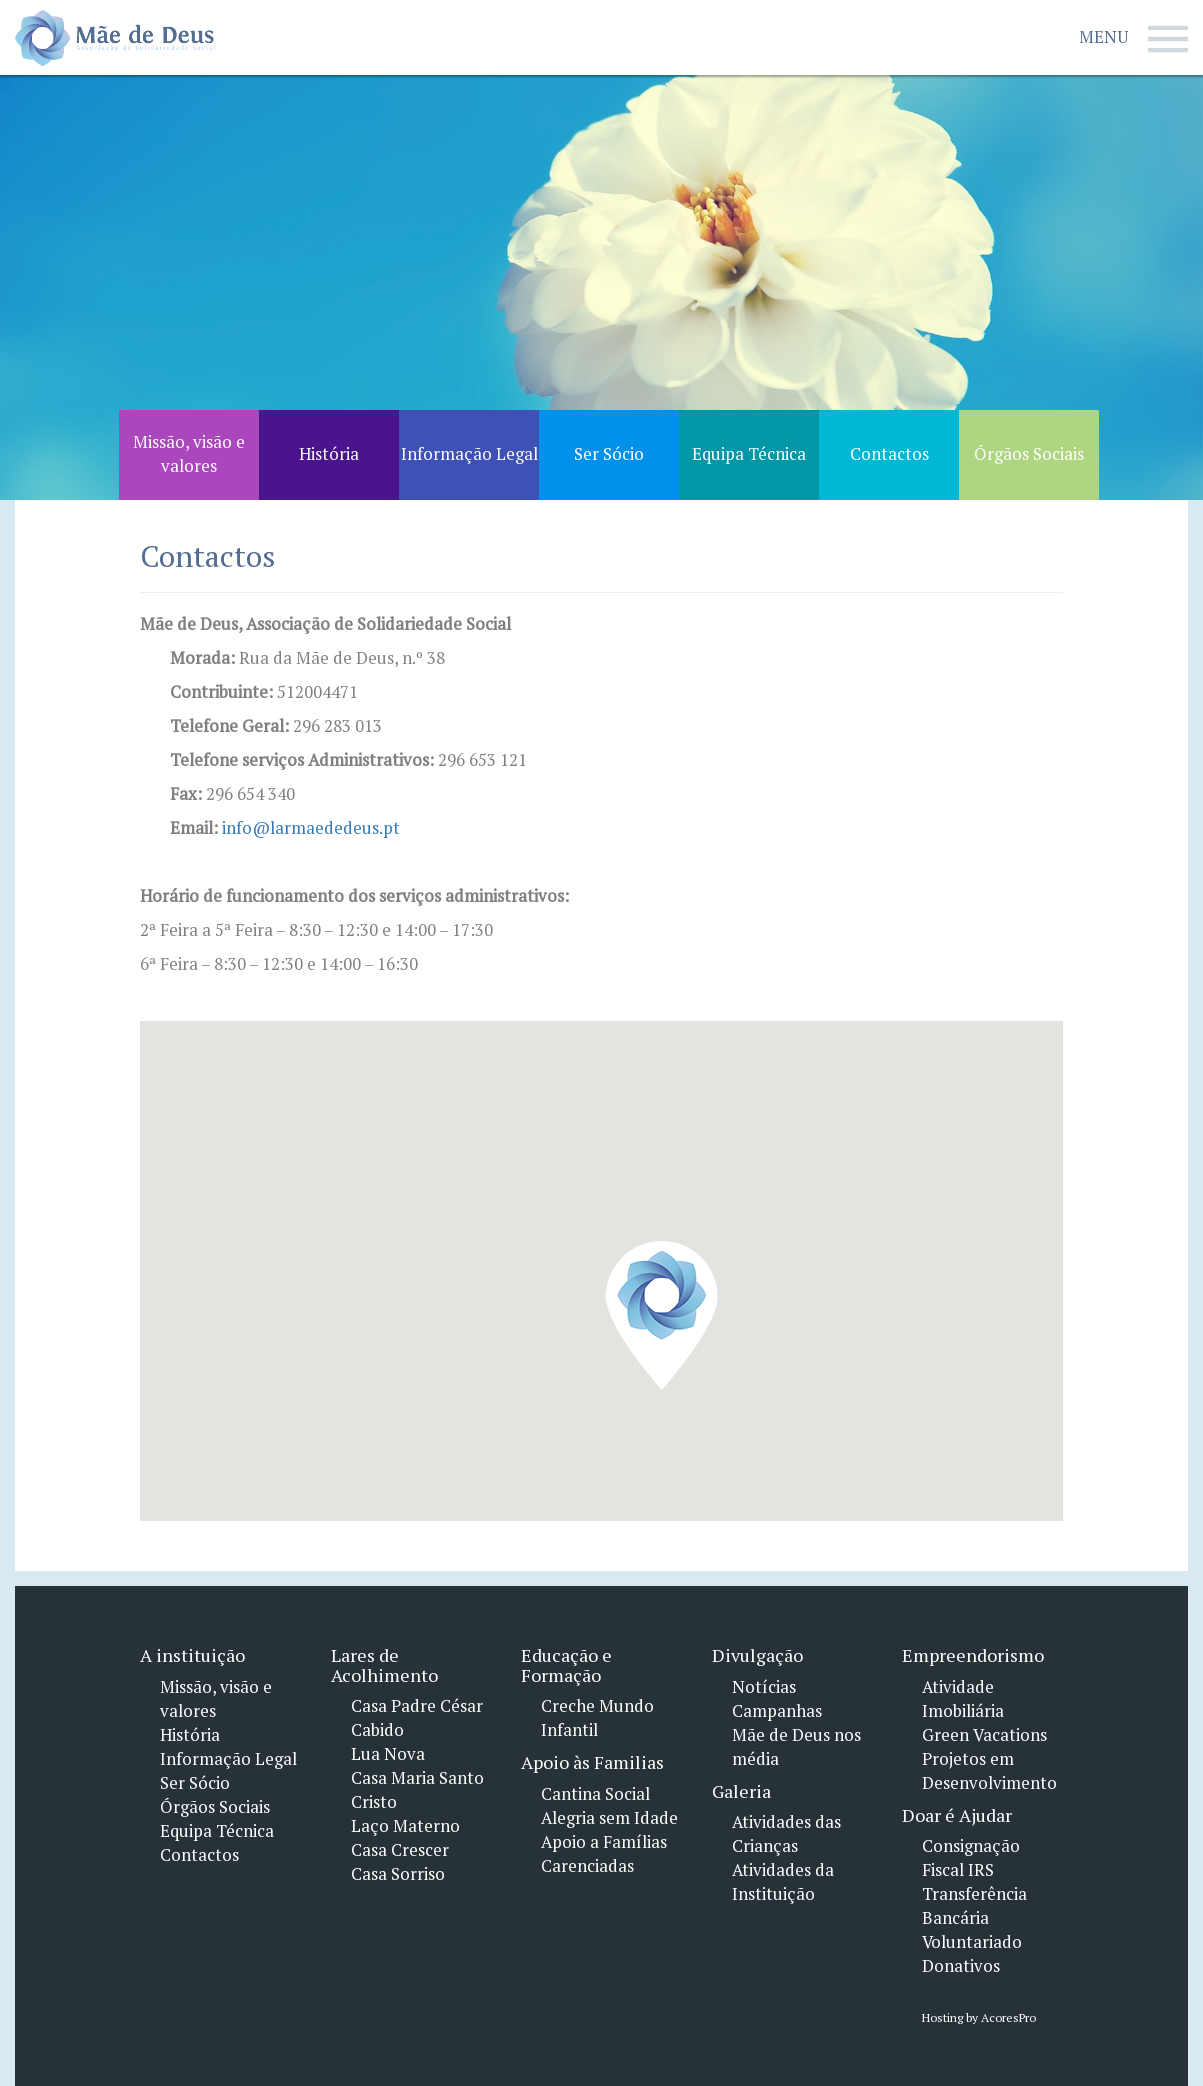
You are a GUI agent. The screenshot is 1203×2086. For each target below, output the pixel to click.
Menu (1133, 39)
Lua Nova (388, 1754)
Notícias (764, 1687)
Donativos (961, 1966)
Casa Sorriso (398, 1874)
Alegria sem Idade (609, 1818)
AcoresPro (1007, 2017)
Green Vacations (984, 1735)
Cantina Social (595, 1794)
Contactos (199, 1855)
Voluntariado (972, 1942)
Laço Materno (405, 1826)
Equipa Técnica (217, 1831)
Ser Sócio (195, 1783)
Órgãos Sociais (215, 1807)
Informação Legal (228, 1759)
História (190, 1735)
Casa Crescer (400, 1850)
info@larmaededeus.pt (311, 828)
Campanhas (777, 1711)
